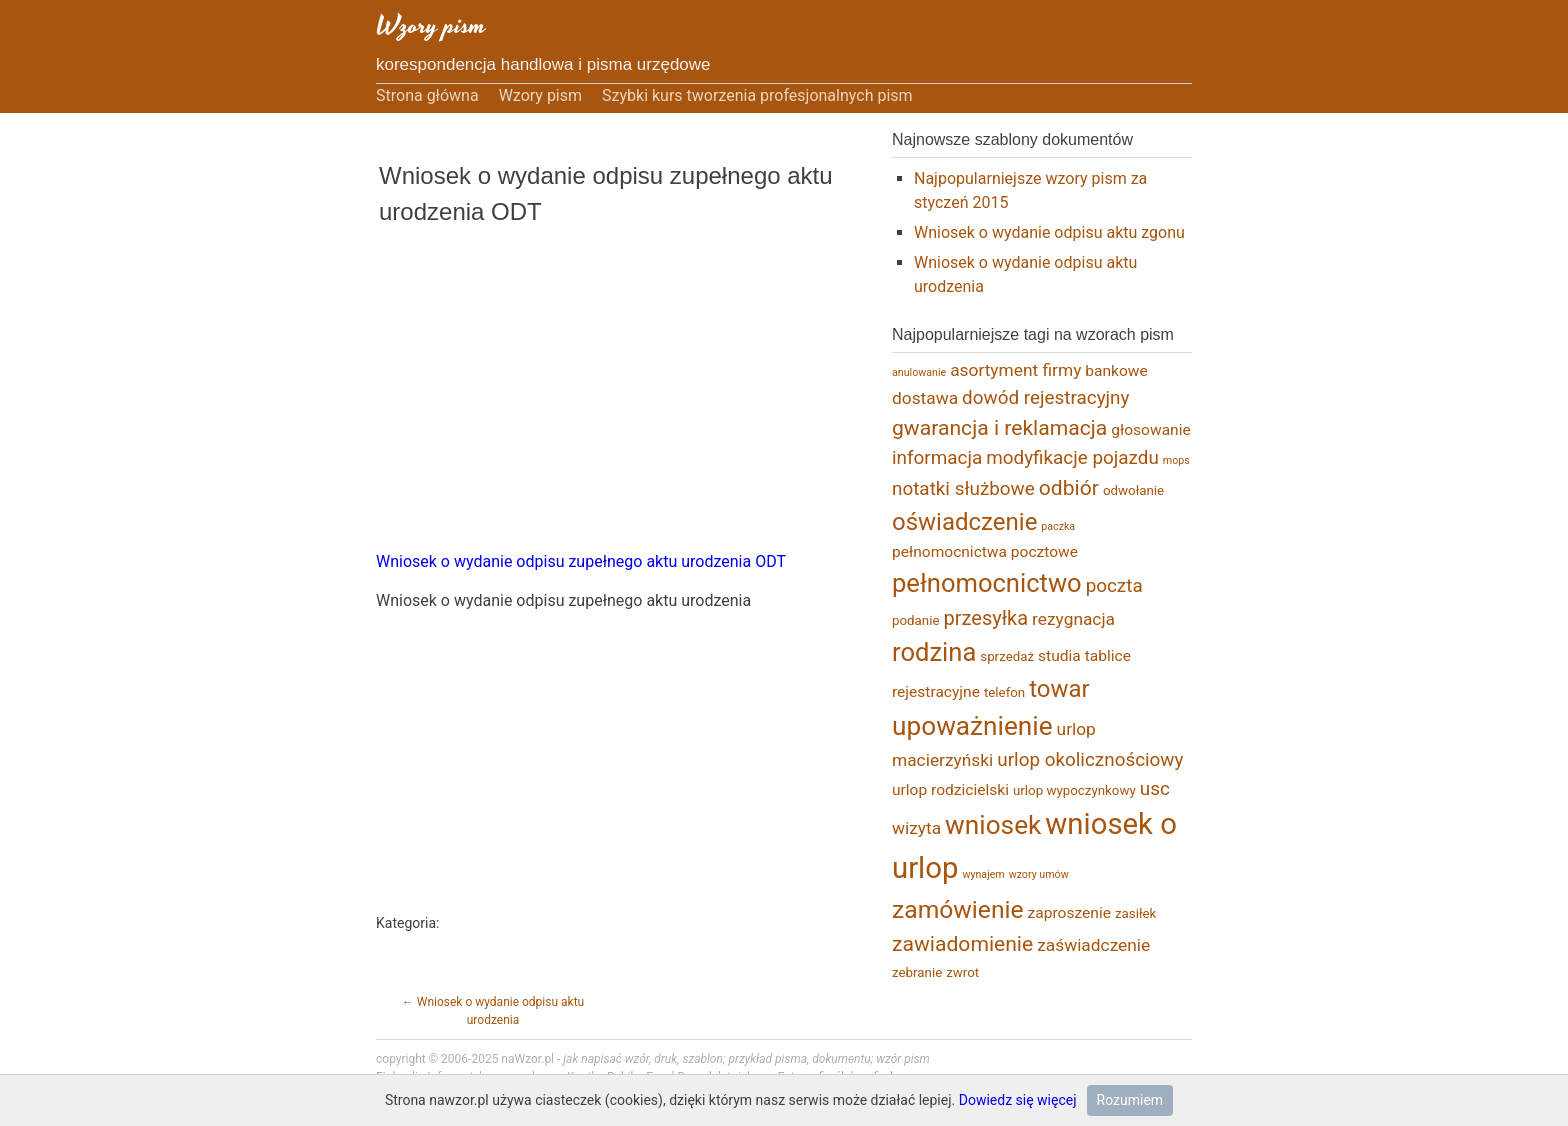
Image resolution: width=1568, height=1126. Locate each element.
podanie (916, 620)
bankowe (1116, 371)
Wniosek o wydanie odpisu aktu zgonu (1049, 232)
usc (1155, 788)
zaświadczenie (1093, 945)
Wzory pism (431, 25)
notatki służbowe (963, 488)
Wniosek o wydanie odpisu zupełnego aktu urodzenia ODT (581, 561)
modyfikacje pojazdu (1072, 457)
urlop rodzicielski (950, 790)
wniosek (993, 825)
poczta (1114, 585)
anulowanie (919, 372)
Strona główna (427, 95)
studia (1059, 656)
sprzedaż (1007, 656)
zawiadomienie (962, 943)
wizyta (916, 828)
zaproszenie (1069, 913)
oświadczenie (964, 522)
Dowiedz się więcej (1018, 1100)
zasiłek (1135, 913)
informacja (937, 457)
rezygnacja (1073, 619)
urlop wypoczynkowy (1074, 790)
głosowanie (1150, 430)
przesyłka (986, 618)
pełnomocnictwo (987, 583)
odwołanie (1133, 490)
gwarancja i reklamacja (999, 427)
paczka (1058, 526)
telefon (1004, 692)
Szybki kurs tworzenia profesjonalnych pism (757, 95)
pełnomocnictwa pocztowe (985, 552)
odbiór (1069, 487)
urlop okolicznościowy (1090, 759)
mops (1176, 460)
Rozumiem (1130, 1100)
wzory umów (1039, 874)
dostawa (925, 398)
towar (1059, 689)
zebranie (917, 972)
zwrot (962, 972)
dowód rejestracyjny (1045, 397)
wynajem (983, 874)
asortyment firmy (1015, 370)
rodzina (934, 652)
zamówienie (958, 909)
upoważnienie (972, 726)
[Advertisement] (606, 400)
